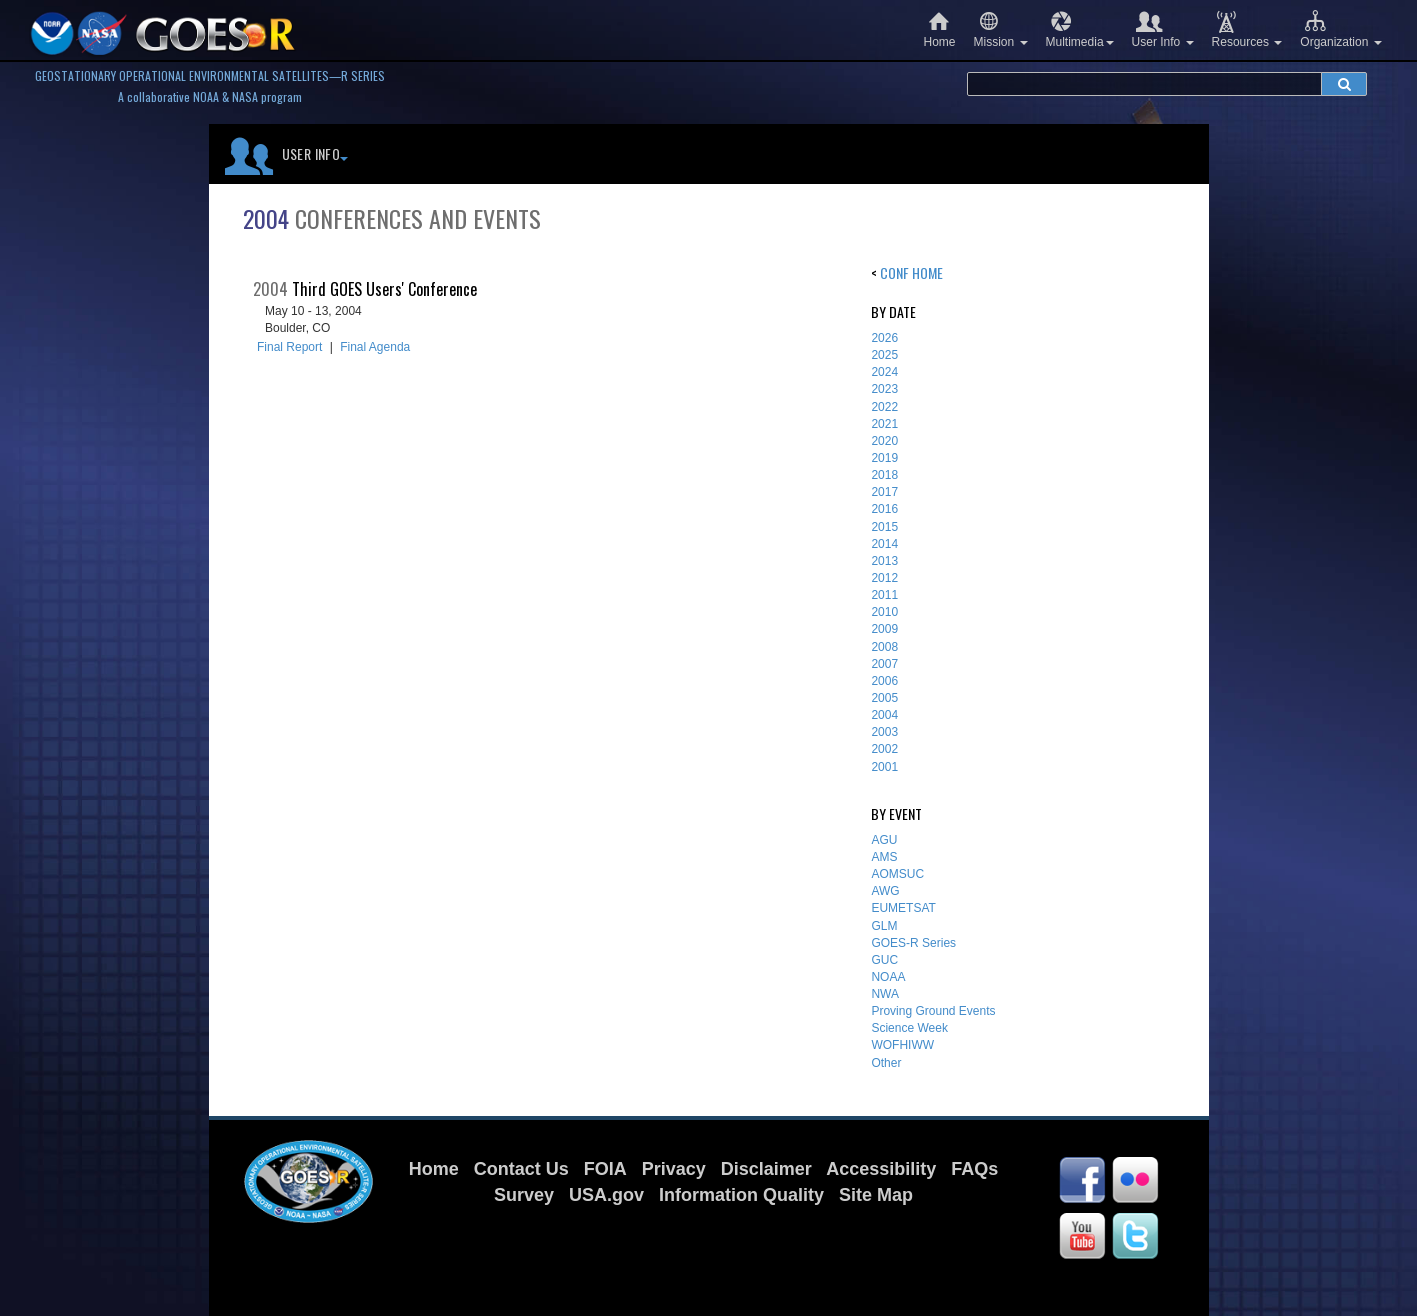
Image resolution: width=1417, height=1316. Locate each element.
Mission (1001, 29)
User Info (1163, 29)
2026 (884, 338)
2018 (884, 475)
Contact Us (521, 1169)
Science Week (909, 1028)
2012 (884, 578)
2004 (884, 715)
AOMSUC (897, 874)
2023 (884, 389)
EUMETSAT (903, 908)
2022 (884, 407)
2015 (884, 527)
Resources (1247, 29)
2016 (884, 509)
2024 (884, 372)
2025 (884, 355)
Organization (1340, 29)
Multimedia (1080, 29)
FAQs (974, 1169)
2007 (884, 664)
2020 (884, 441)
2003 (884, 732)
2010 (884, 612)
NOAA (888, 977)
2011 (884, 595)
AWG (885, 891)
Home (940, 29)
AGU (884, 840)
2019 (884, 458)
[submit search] (1344, 84)
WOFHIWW (902, 1045)
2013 (884, 561)
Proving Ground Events (933, 1011)
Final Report (289, 347)
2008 (884, 647)
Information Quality (741, 1195)
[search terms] (1144, 84)
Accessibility (881, 1169)
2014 (884, 544)
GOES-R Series (913, 943)
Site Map (876, 1195)
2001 (884, 767)
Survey (524, 1195)
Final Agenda (375, 347)
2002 (884, 749)
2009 (884, 629)
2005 (884, 698)
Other (886, 1063)
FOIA (605, 1169)
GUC (884, 960)
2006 (884, 681)
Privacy (674, 1169)
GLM (884, 926)
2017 (884, 492)
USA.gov (606, 1195)
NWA (885, 994)
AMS (884, 857)
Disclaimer (766, 1169)
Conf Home (911, 272)
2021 (884, 424)
